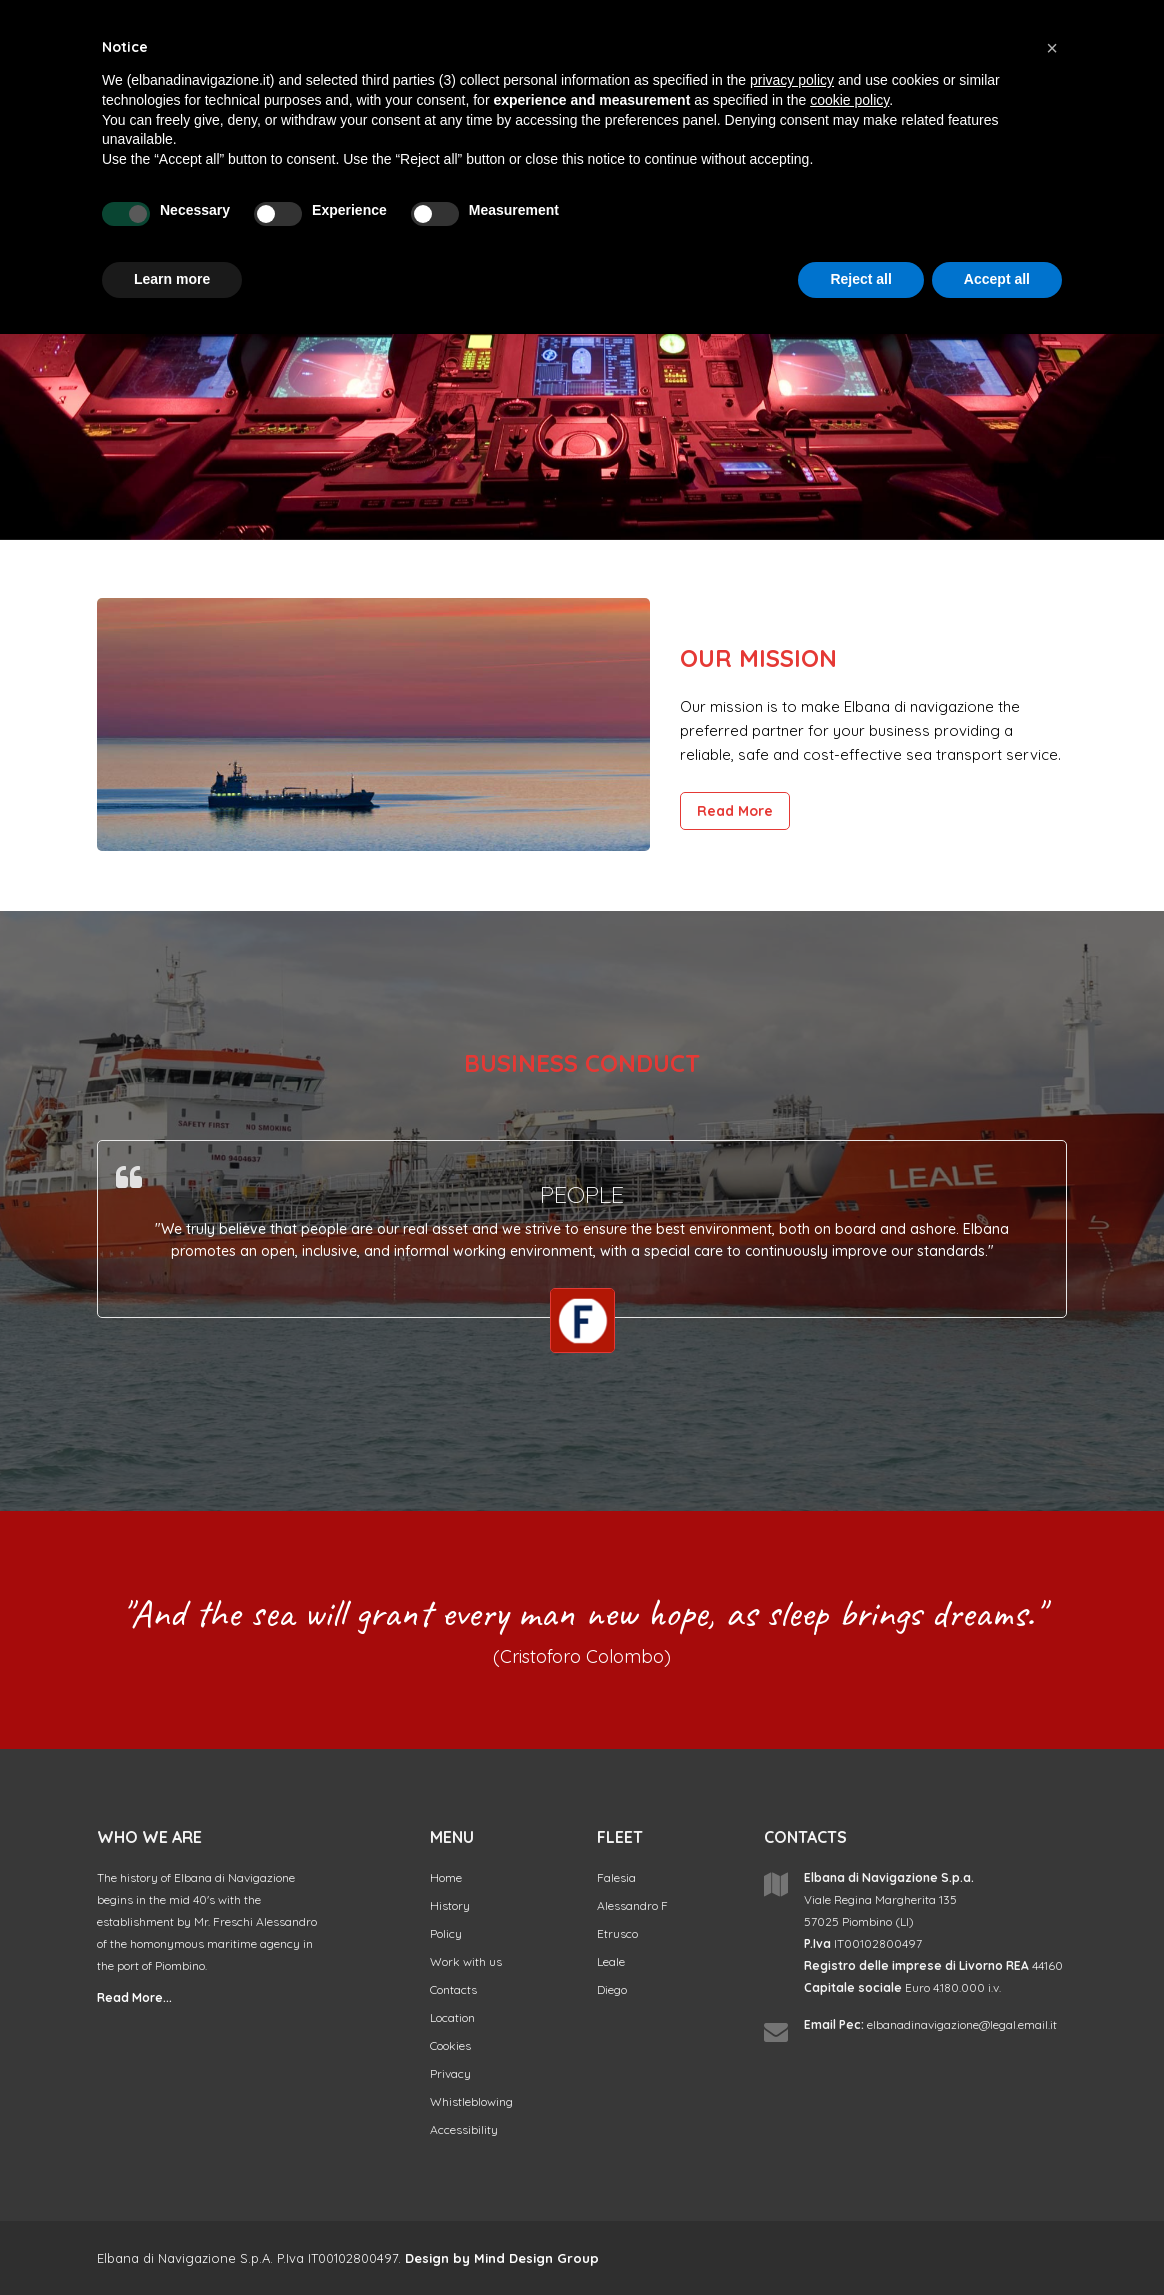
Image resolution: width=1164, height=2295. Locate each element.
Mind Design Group (536, 2258)
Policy (446, 1933)
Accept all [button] (997, 279)
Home (446, 1877)
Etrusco (617, 1933)
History (450, 1905)
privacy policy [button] (792, 80)
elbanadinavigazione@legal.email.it (962, 2024)
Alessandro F (632, 1905)
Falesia (616, 1877)
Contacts (453, 1989)
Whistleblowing (471, 2101)
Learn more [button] (172, 279)
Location (452, 2017)
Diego (612, 1989)
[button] (1052, 48)
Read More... (134, 1997)
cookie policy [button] (849, 100)
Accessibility (464, 2129)
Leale (611, 1961)
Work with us (466, 1961)
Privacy (450, 2073)
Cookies (450, 2045)
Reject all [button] (860, 279)
